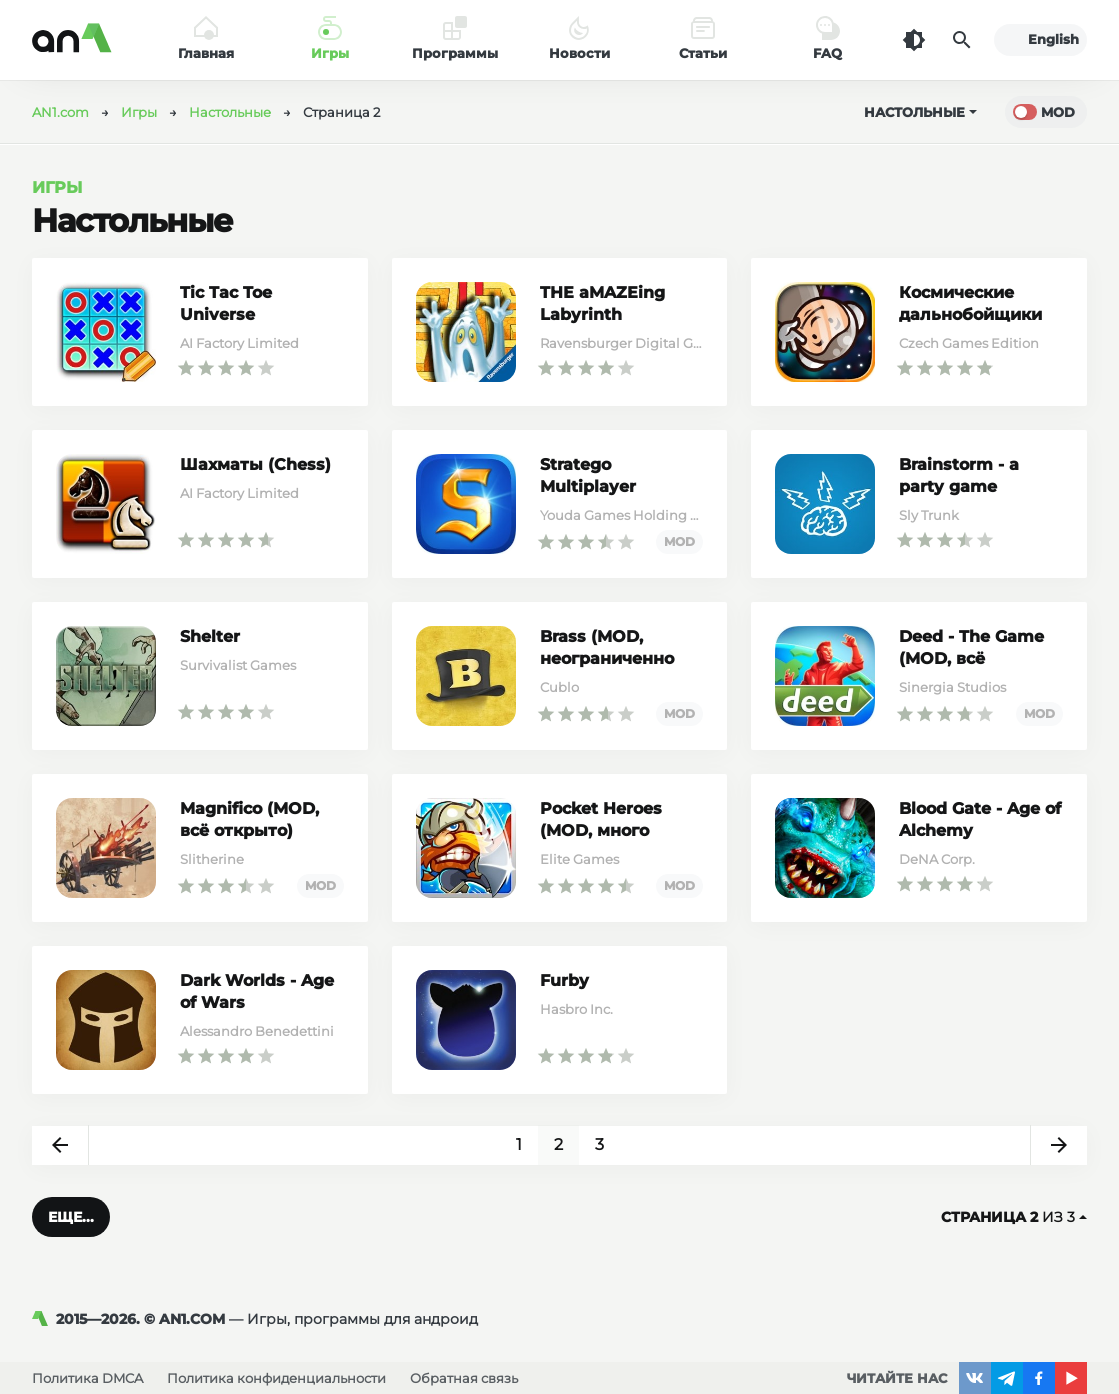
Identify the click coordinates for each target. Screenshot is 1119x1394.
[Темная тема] (914, 40)
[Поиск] (962, 40)
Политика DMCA (87, 1378)
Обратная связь (464, 1378)
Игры (57, 187)
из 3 (1014, 1217)
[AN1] (44, 1319)
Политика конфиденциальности (276, 1378)
